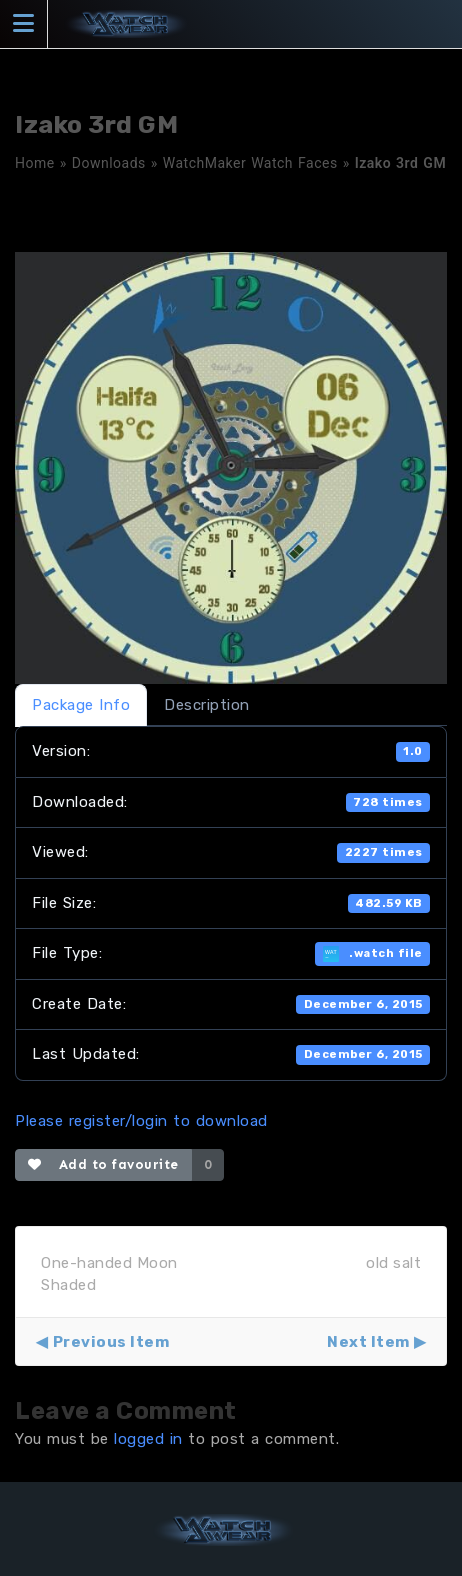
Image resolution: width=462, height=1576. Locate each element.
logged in (148, 1439)
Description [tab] (207, 705)
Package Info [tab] (81, 705)
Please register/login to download (141, 1121)
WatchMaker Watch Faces (250, 163)
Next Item (368, 1342)
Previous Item (111, 1342)
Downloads (109, 163)
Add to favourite (103, 1164)
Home (35, 163)
